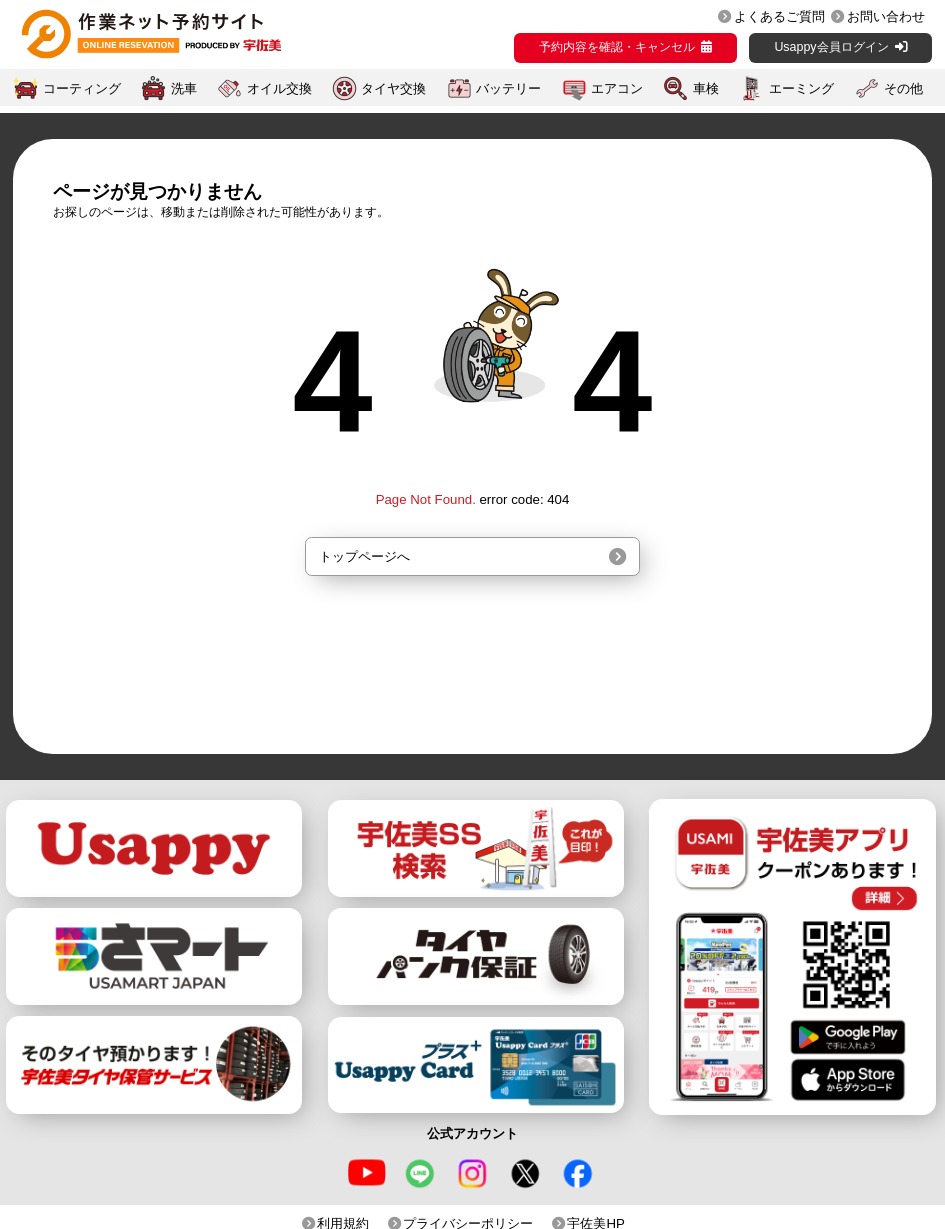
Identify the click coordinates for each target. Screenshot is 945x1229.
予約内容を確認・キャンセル (617, 47)
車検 (706, 88)
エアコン (617, 88)
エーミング (801, 88)
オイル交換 (279, 88)
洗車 (184, 88)
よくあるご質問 (779, 16)
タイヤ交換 (393, 88)
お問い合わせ (886, 16)
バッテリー (508, 88)
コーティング (82, 88)
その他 (903, 88)
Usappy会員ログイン (831, 47)
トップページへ (364, 556)
